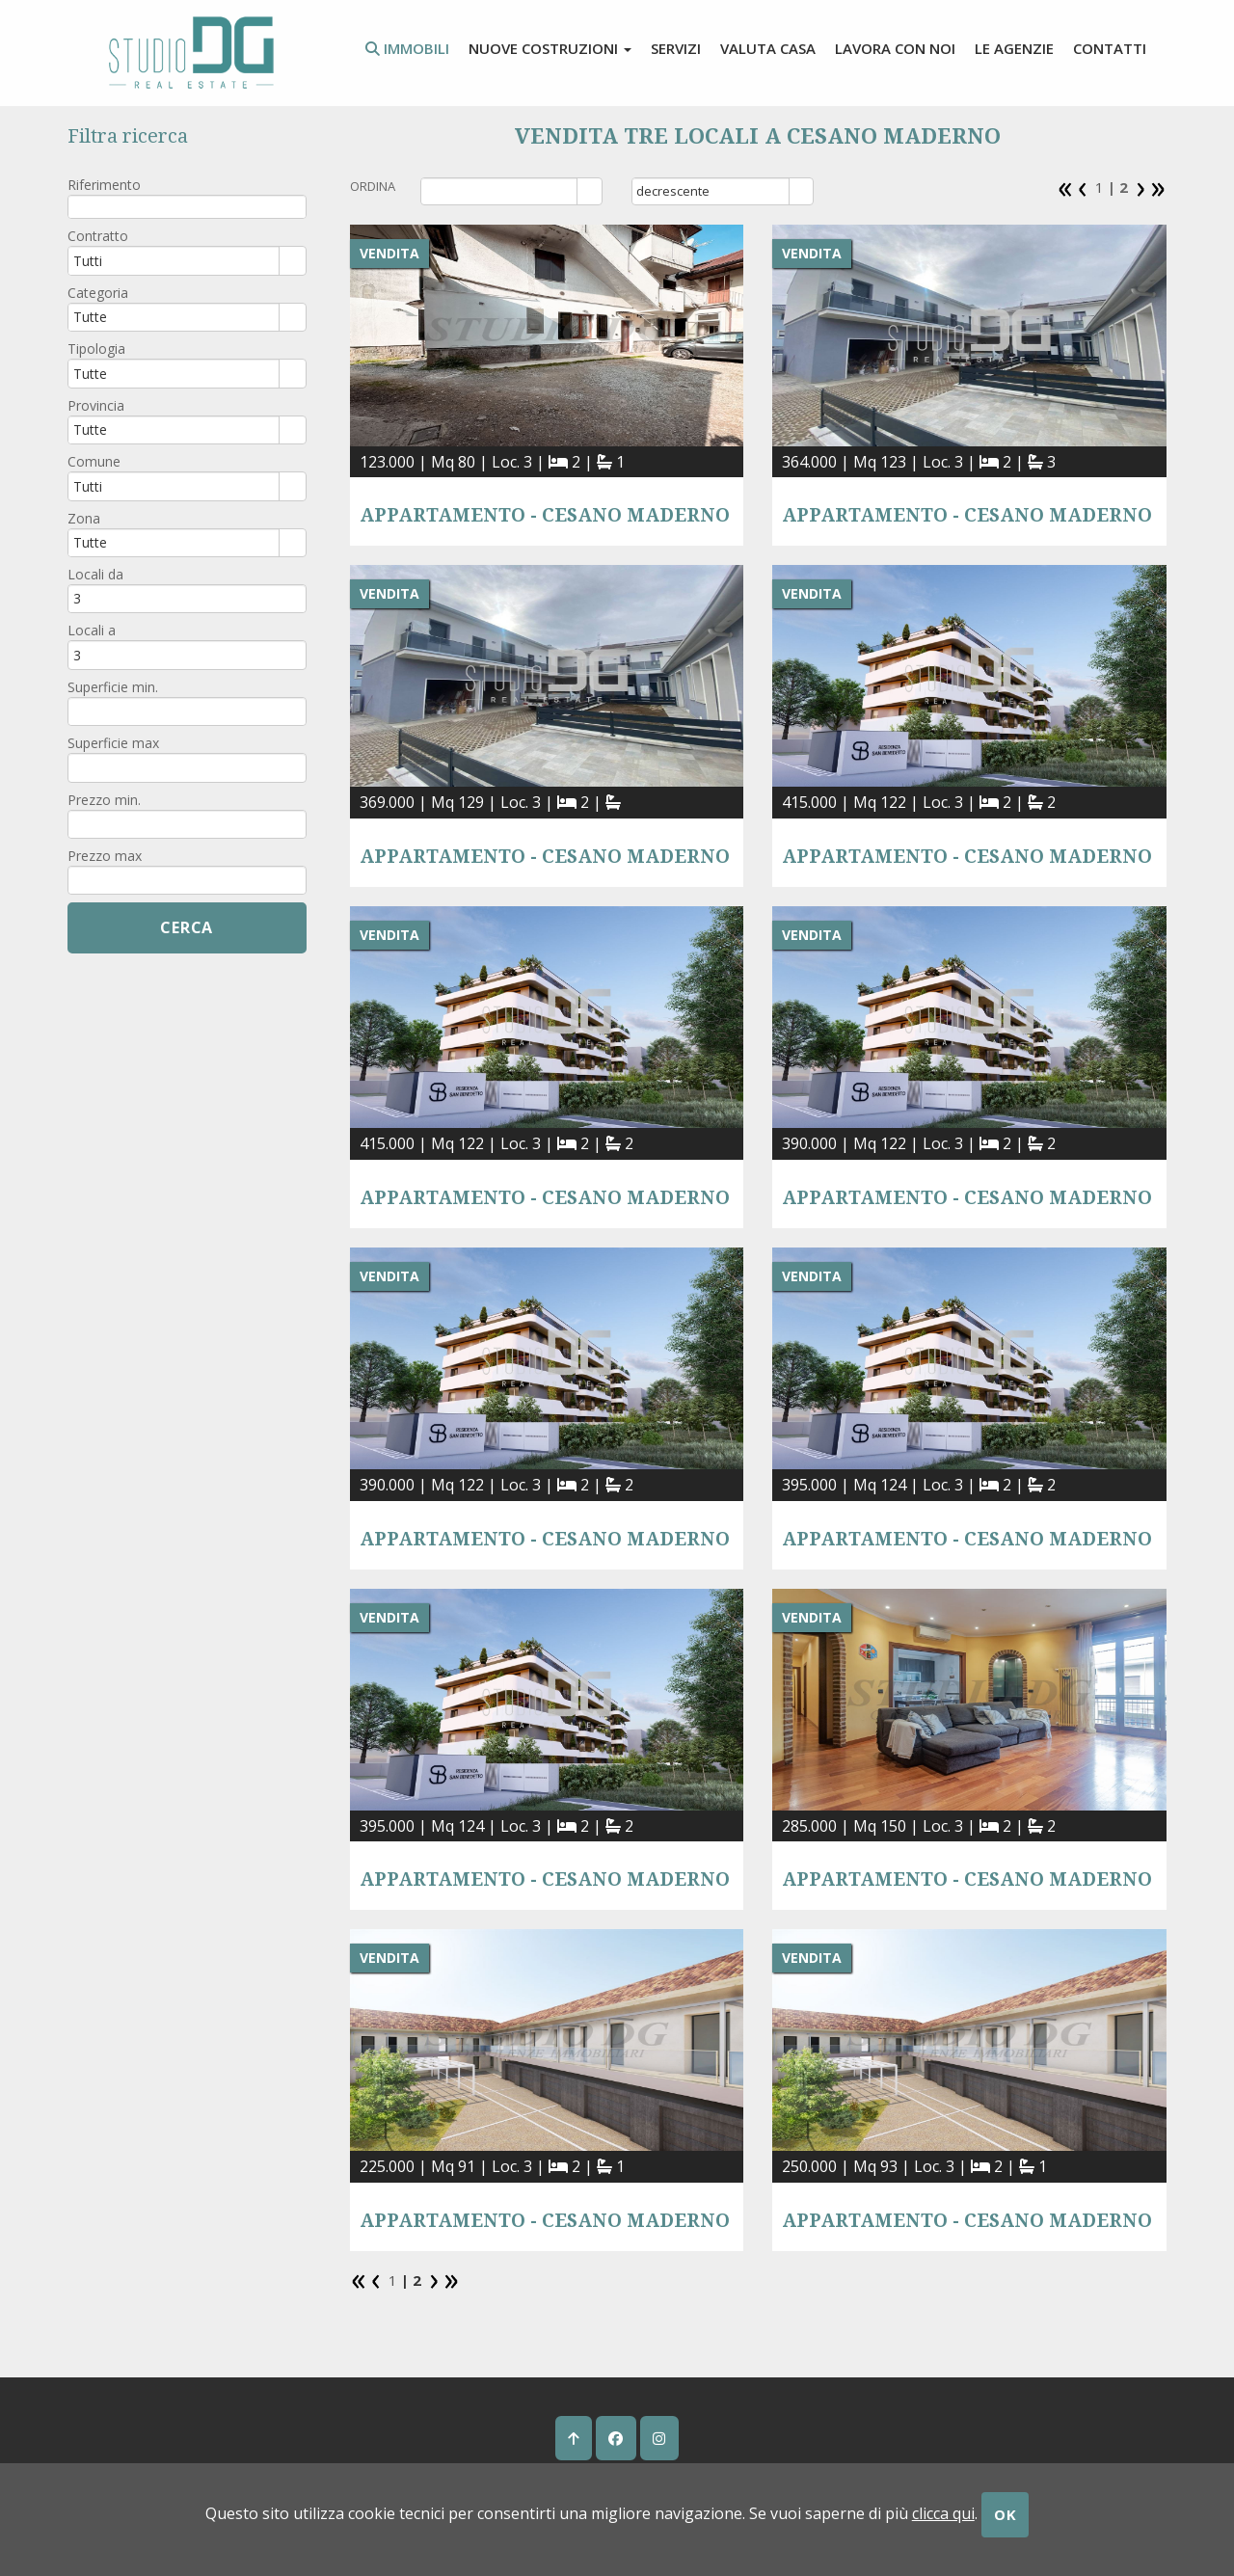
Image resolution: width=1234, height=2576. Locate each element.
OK (1005, 2514)
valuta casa (768, 48)
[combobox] (499, 190)
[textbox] (187, 207)
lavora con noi (895, 48)
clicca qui (943, 2513)
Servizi (676, 48)
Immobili (407, 48)
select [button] (590, 193)
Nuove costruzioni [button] (550, 48)
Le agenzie (1014, 48)
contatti (1109, 48)
